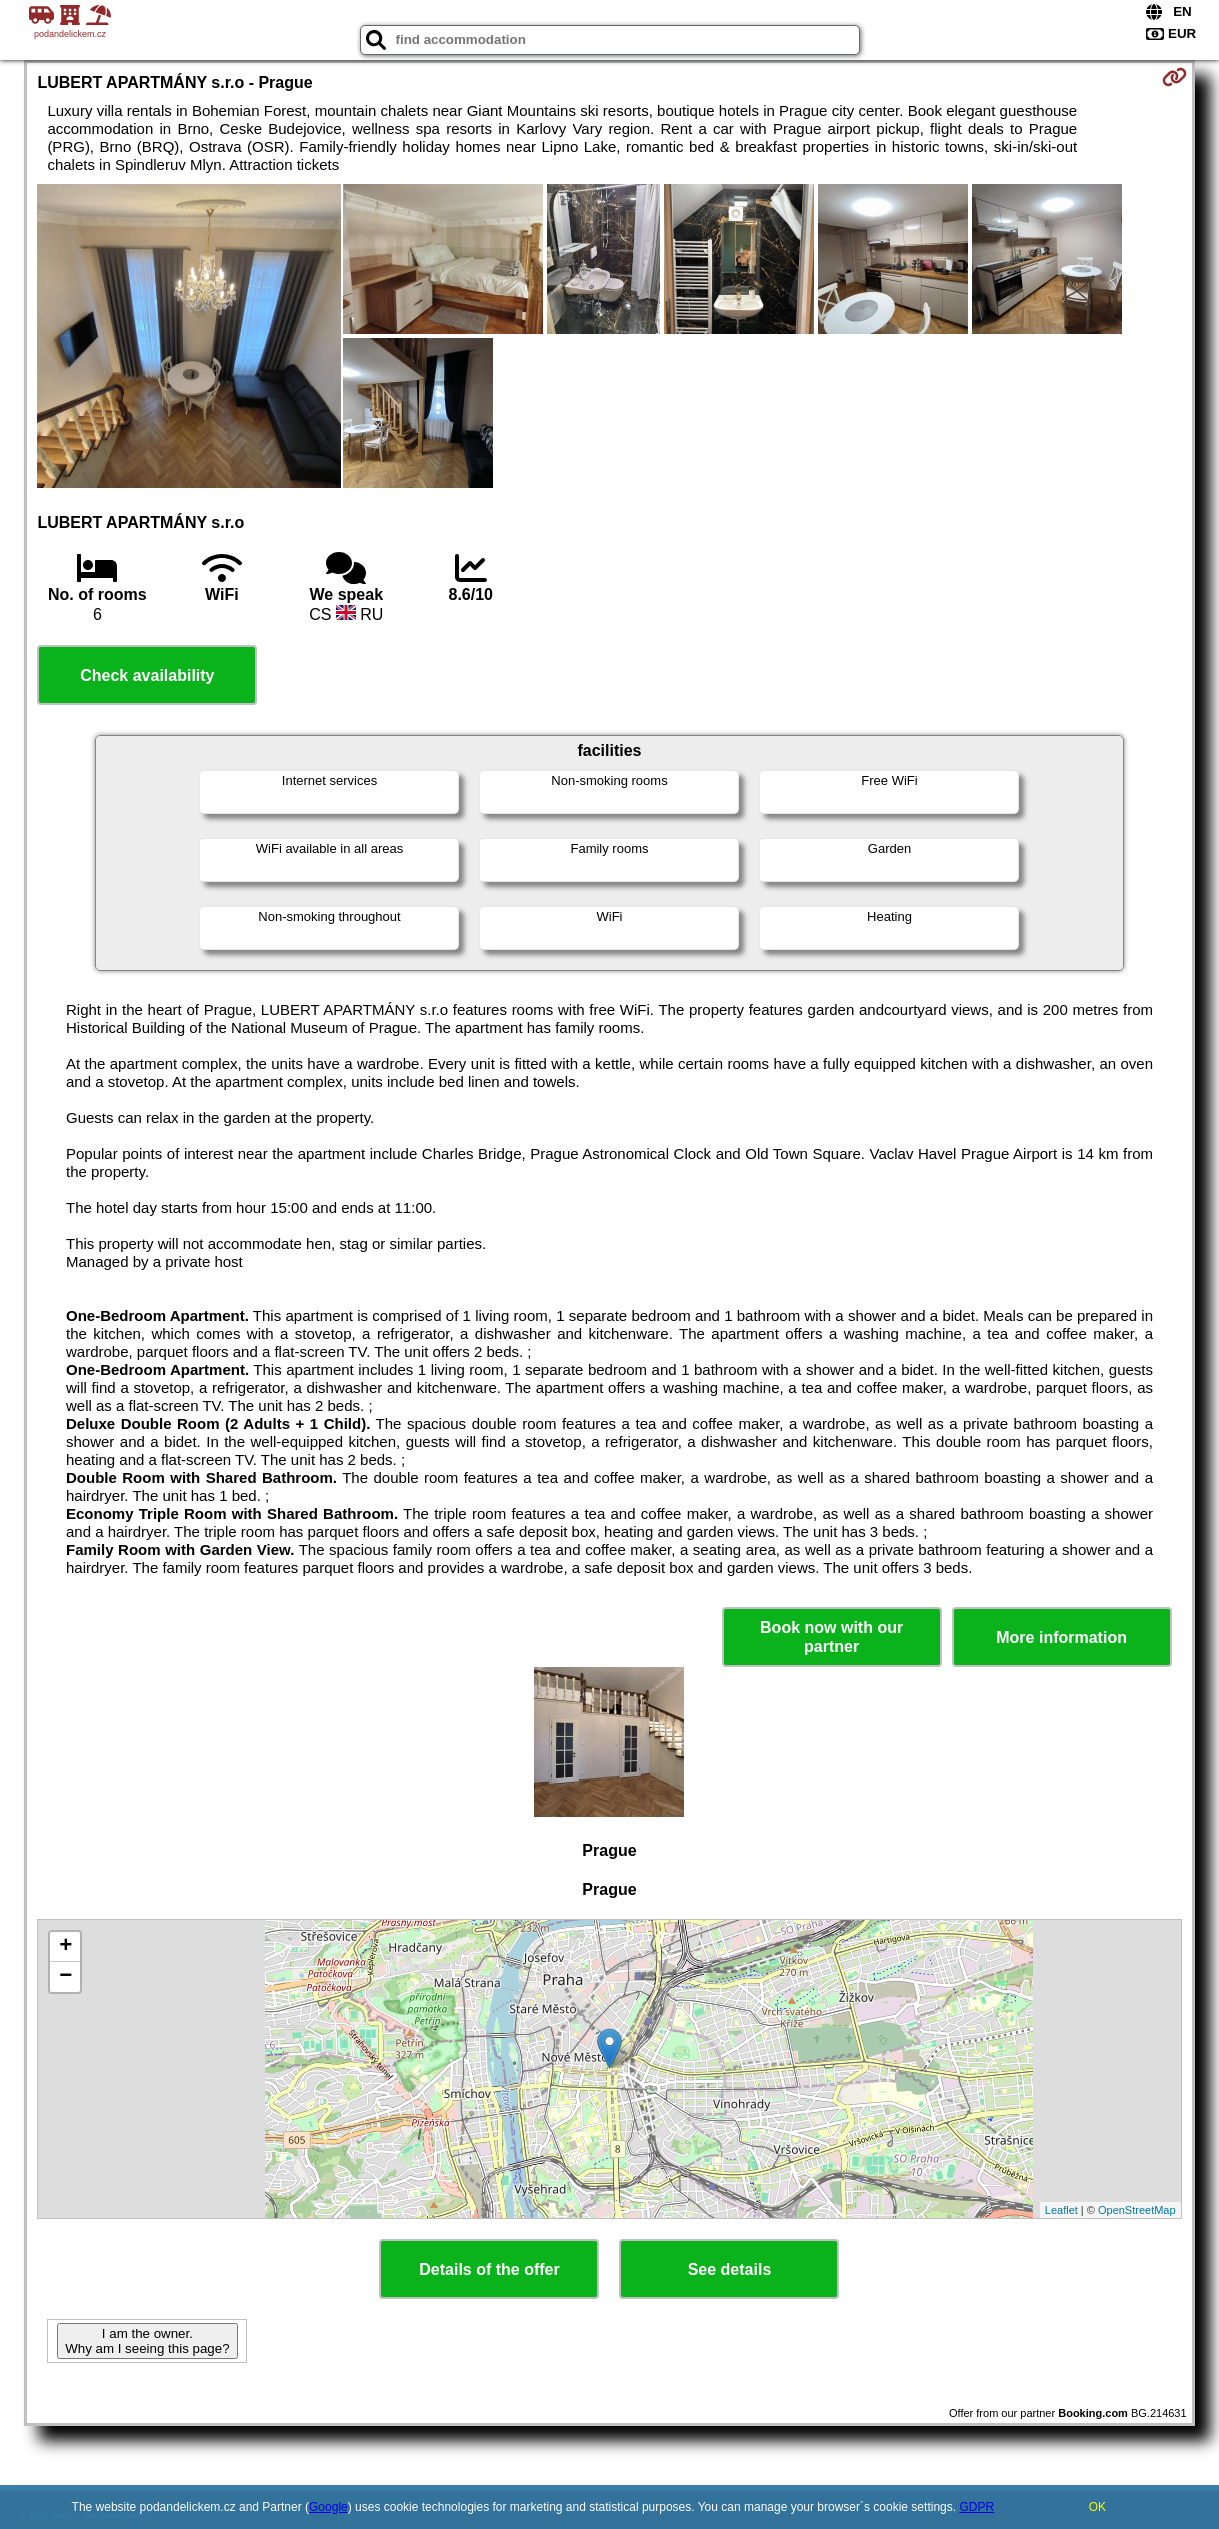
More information (1061, 1637)
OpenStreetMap (1137, 2210)
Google (328, 2507)
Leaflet (1061, 2210)
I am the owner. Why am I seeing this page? (147, 2341)
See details (730, 2269)
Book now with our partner (831, 1637)
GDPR (976, 2507)
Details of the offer (489, 2269)
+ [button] (65, 1947)
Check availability (147, 675)
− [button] (65, 1977)
